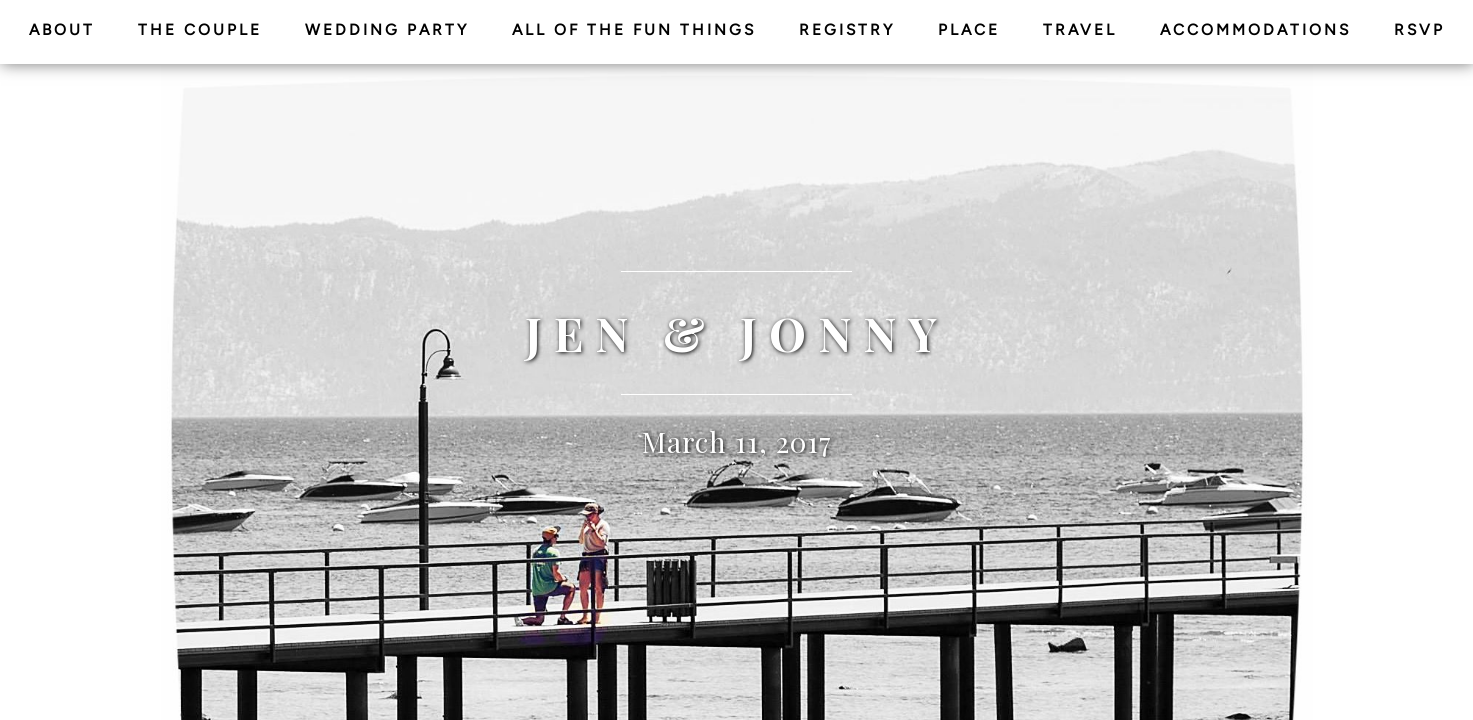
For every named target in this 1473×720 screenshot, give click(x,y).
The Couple (200, 29)
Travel (1080, 29)
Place (969, 29)
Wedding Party (387, 29)
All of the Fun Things (634, 29)
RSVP (1419, 29)
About (62, 29)
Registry (847, 29)
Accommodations (1255, 29)
